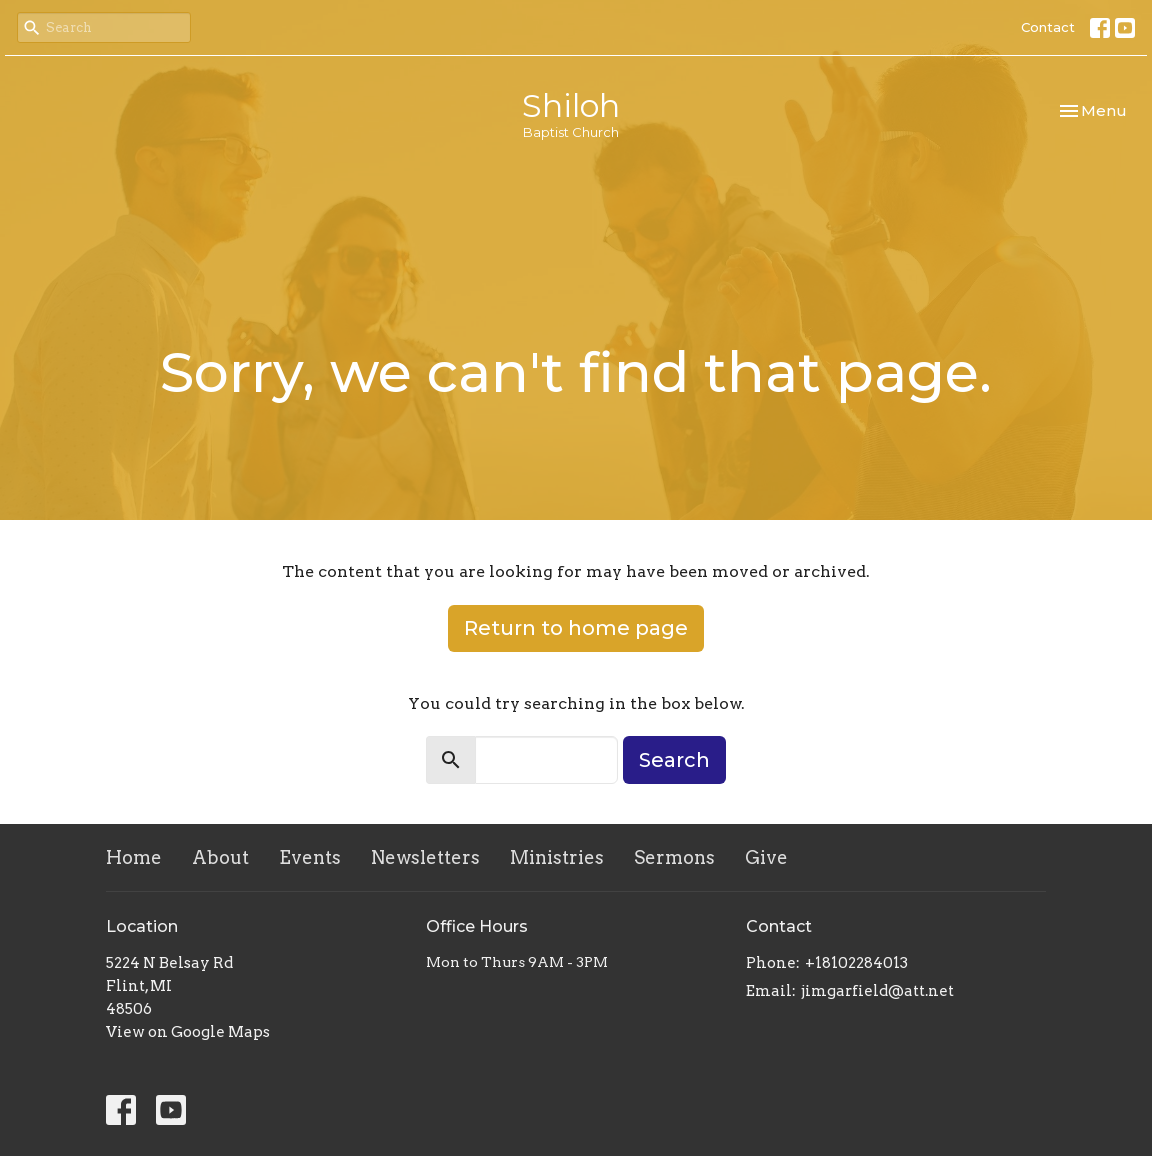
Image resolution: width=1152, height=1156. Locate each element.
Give (766, 857)
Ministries (557, 857)
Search (674, 760)
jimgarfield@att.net (877, 991)
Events (310, 857)
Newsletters (425, 857)
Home (134, 857)
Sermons (674, 857)
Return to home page (576, 628)
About (220, 857)
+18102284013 (856, 963)
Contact (1048, 27)
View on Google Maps (188, 1032)
